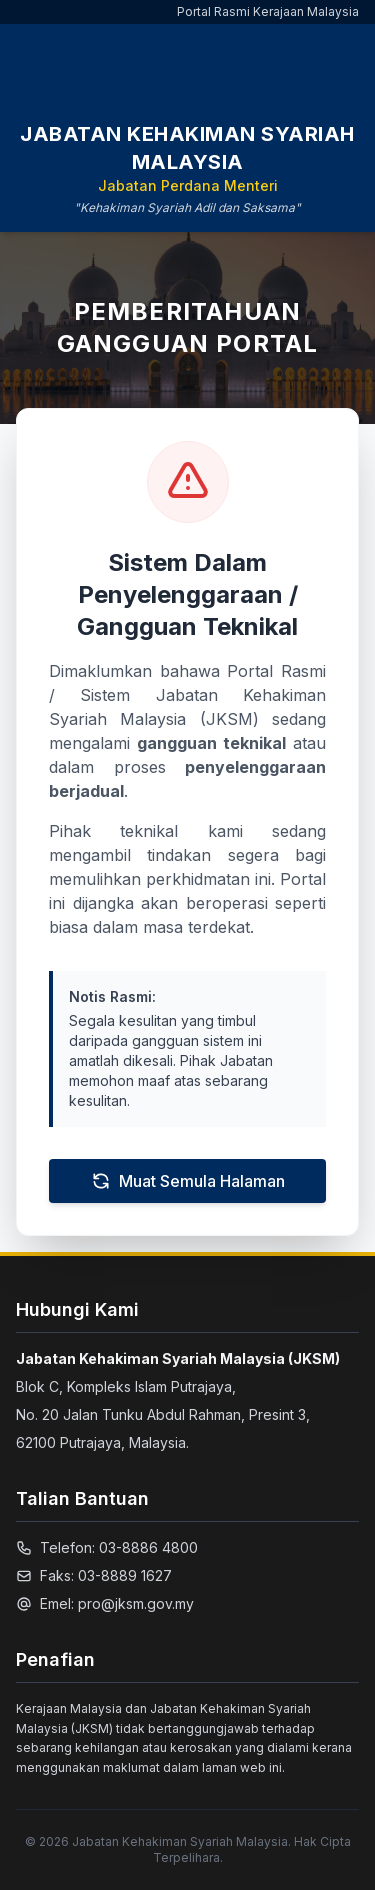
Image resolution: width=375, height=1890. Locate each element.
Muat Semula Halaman (188, 1181)
